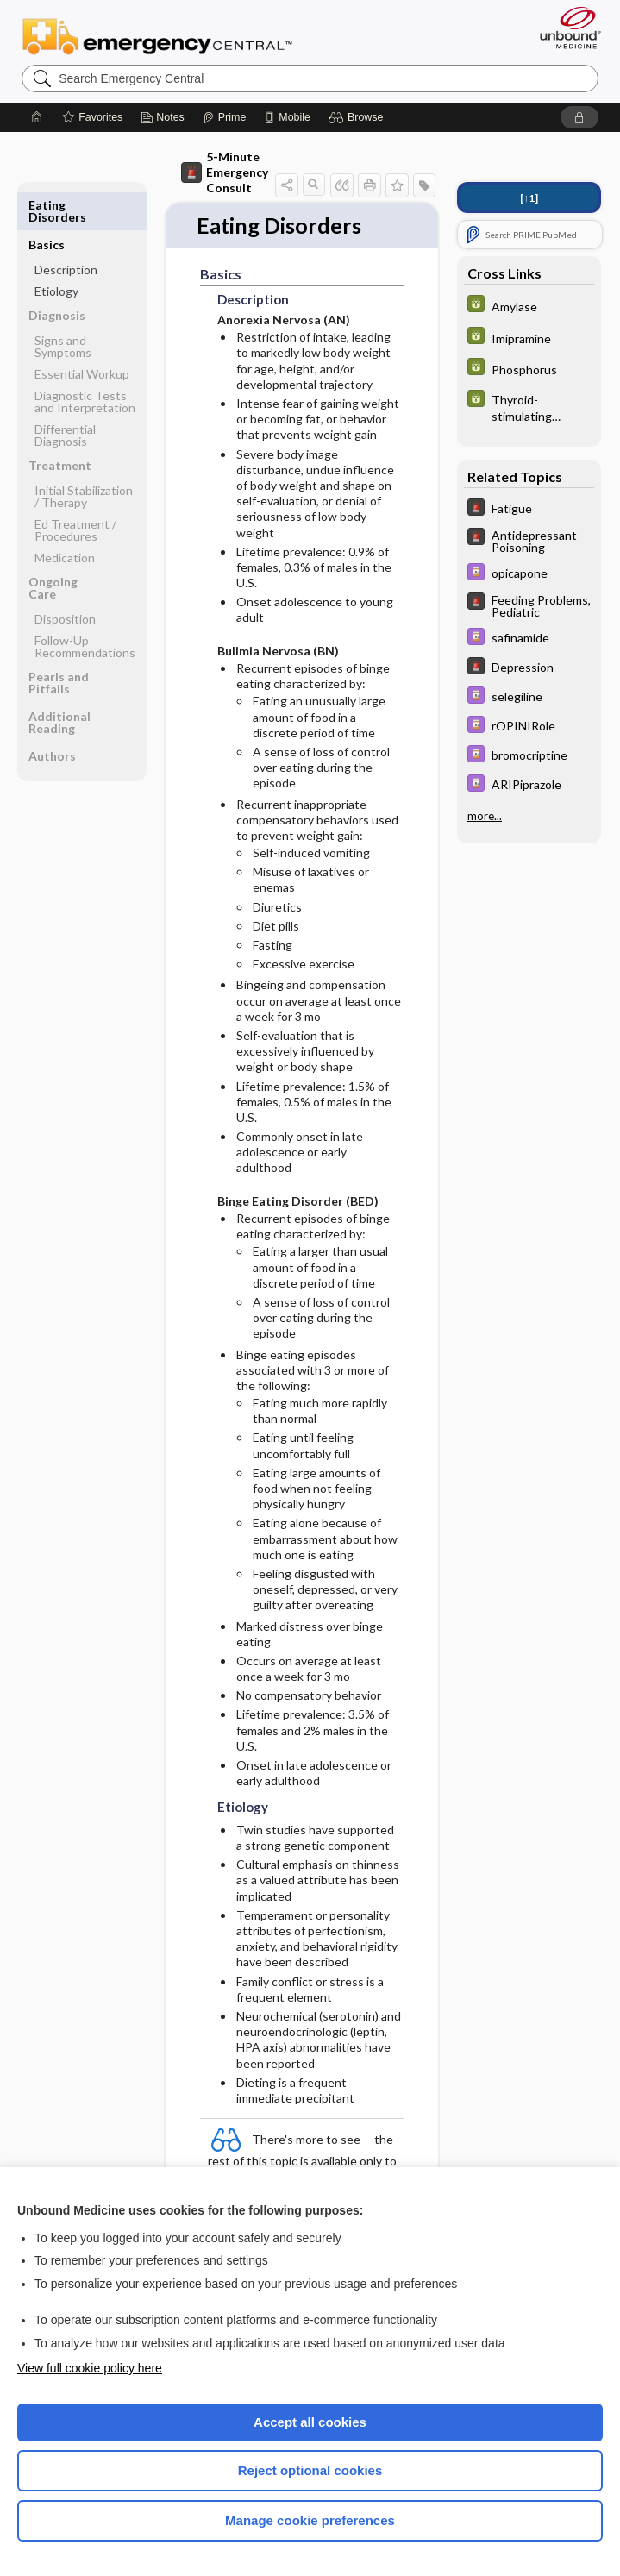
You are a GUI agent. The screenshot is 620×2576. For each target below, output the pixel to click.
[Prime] (224, 117)
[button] (358, 117)
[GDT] (529, 306)
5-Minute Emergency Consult (224, 172)
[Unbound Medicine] (565, 27)
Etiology (56, 251)
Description (65, 230)
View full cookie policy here (89, 2368)
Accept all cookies (310, 2422)
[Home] (37, 117)
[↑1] (529, 197)
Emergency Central (157, 35)
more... (484, 816)
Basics (46, 204)
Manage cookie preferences (310, 2520)
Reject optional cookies (310, 2470)
